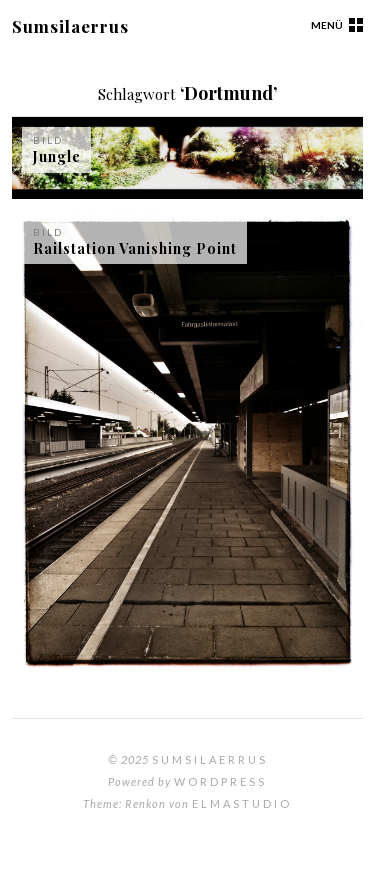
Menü (327, 25)
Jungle (57, 156)
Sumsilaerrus (70, 26)
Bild (48, 140)
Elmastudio (242, 803)
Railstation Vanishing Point (135, 248)
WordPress (220, 781)
